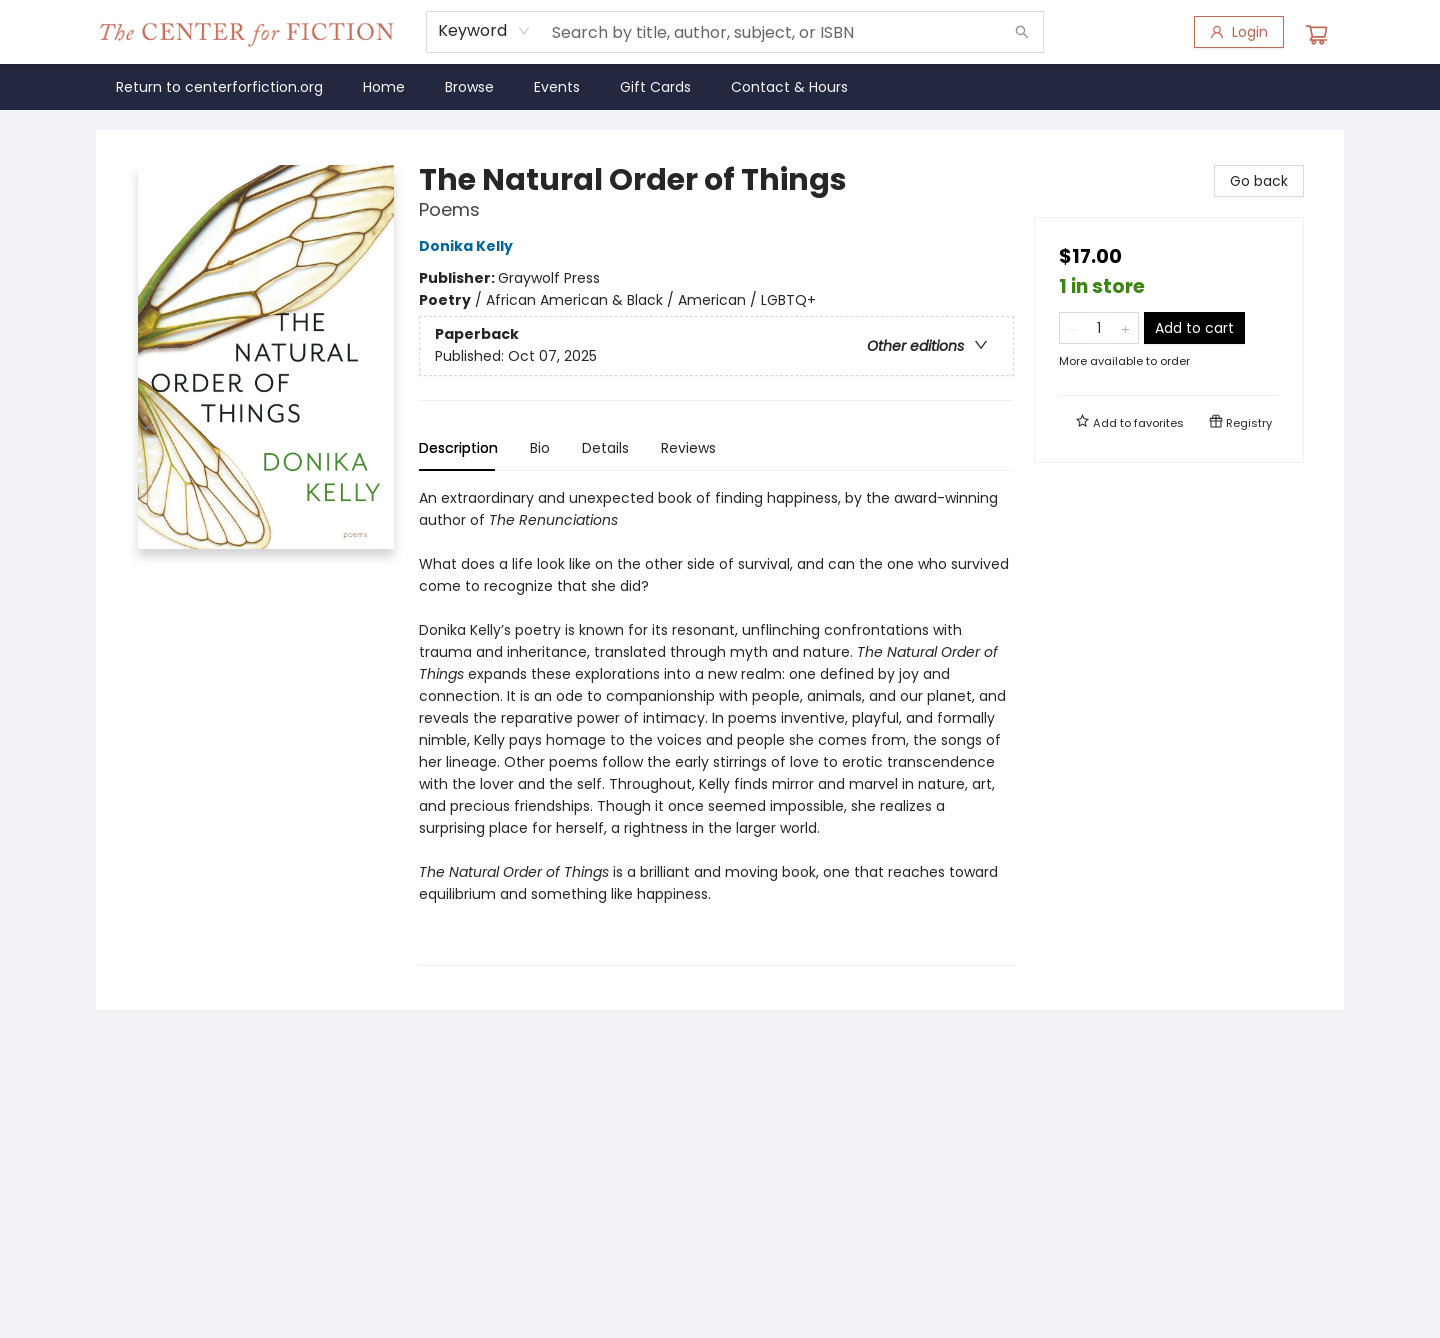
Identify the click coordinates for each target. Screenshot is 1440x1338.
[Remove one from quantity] (1072, 328)
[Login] (1239, 32)
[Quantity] (1099, 328)
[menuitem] (219, 87)
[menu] (720, 87)
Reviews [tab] (688, 448)
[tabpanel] (716, 726)
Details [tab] (605, 448)
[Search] (1022, 32)
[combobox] (484, 31)
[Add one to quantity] (1125, 328)
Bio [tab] (540, 448)
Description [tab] (458, 448)
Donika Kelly (469, 246)
